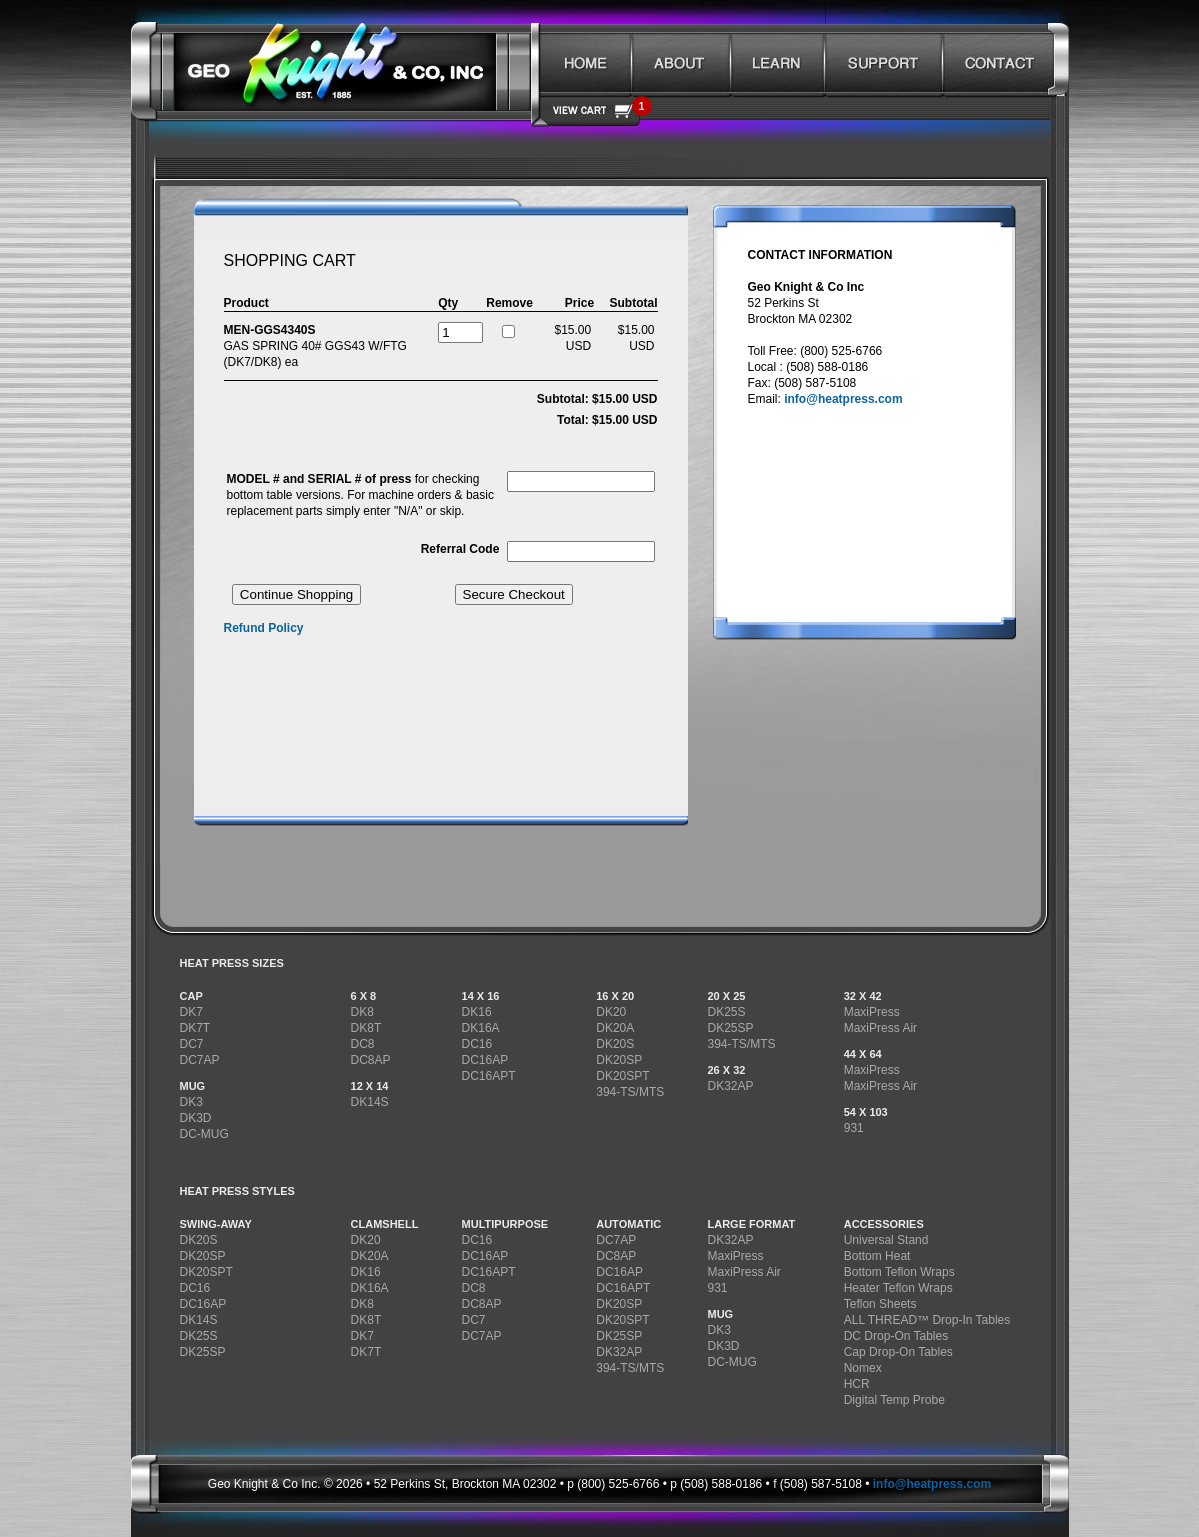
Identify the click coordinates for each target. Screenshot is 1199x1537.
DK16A (481, 1028)
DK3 (191, 1102)
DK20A (615, 1028)
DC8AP (371, 1060)
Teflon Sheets (880, 1304)
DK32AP (730, 1086)
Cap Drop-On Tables (898, 1352)
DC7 (192, 1044)
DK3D (196, 1118)
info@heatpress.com (843, 399)
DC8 (363, 1044)
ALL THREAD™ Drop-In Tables (927, 1320)
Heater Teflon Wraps (898, 1288)
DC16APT (489, 1076)
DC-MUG (204, 1134)
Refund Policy (264, 628)
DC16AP (485, 1060)
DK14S (370, 1102)
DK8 (362, 1012)
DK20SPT (622, 1076)
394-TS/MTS (630, 1092)
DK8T (366, 1028)
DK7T (195, 1028)
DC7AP (200, 1060)
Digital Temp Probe (894, 1400)
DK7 (191, 1012)
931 (854, 1128)
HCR (857, 1384)
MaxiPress (872, 1012)
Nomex (863, 1368)
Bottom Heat (877, 1256)
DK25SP (730, 1028)
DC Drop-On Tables (896, 1336)
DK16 (477, 1012)
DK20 (611, 1012)
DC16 (477, 1044)
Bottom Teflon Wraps (899, 1272)
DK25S (726, 1012)
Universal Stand (886, 1240)
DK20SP (619, 1060)
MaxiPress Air (880, 1028)
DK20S (615, 1044)
